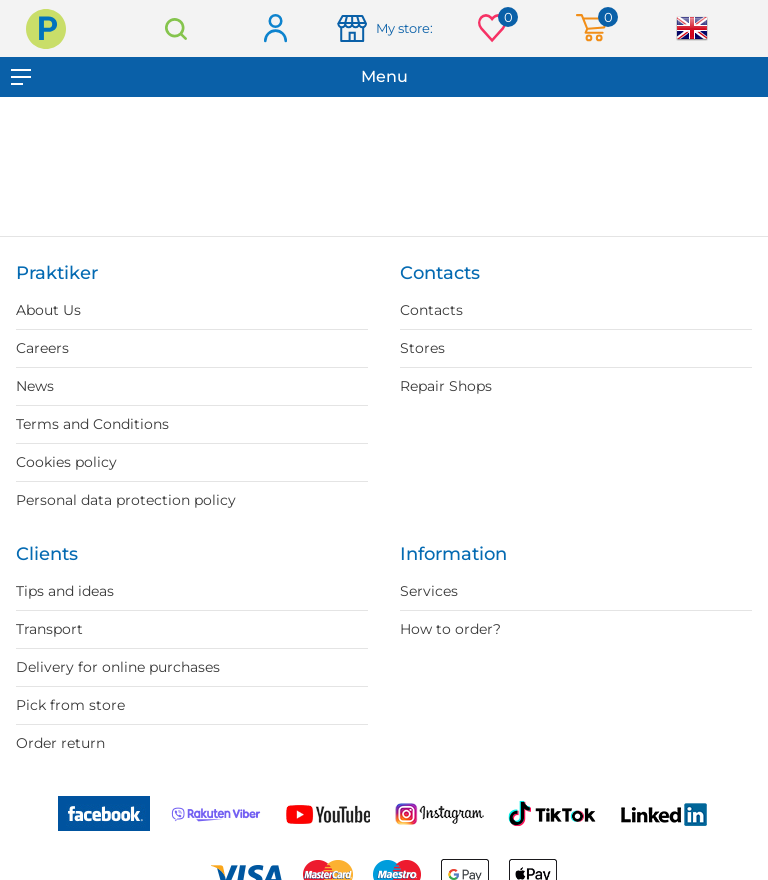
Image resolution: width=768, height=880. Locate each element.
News (35, 386)
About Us (48, 310)
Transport (49, 629)
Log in (274, 29)
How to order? (450, 629)
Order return (60, 743)
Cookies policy (66, 462)
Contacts (431, 310)
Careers (42, 348)
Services (429, 591)
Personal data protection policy (126, 500)
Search (176, 28)
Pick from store (70, 705)
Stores (422, 348)
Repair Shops (446, 386)
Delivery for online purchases (118, 667)
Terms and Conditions (92, 424)
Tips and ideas (65, 591)
